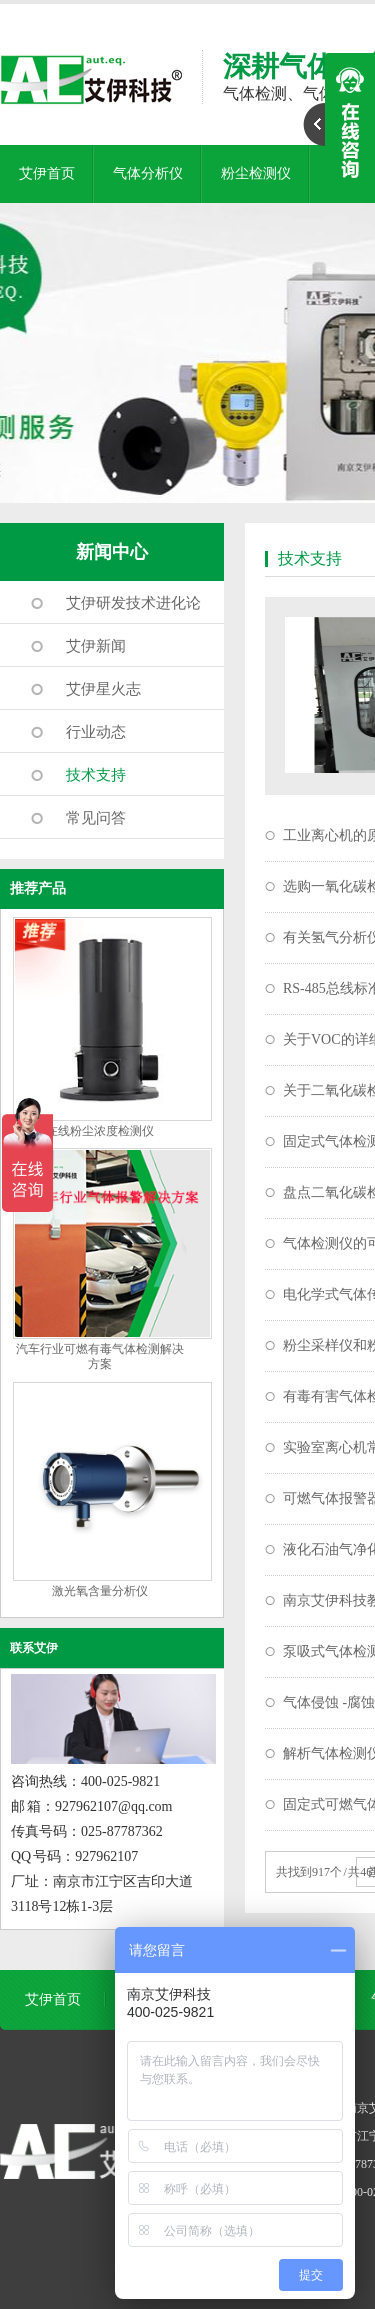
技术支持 (96, 775)
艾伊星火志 (103, 689)
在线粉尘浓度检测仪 (100, 1131)
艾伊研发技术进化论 (133, 603)
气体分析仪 (148, 173)
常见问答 (96, 818)
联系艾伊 (34, 1648)
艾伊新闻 (96, 646)
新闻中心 (112, 552)
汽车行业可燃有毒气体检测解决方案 (100, 1356)
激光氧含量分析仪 (100, 1591)
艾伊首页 (47, 173)
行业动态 (96, 732)
